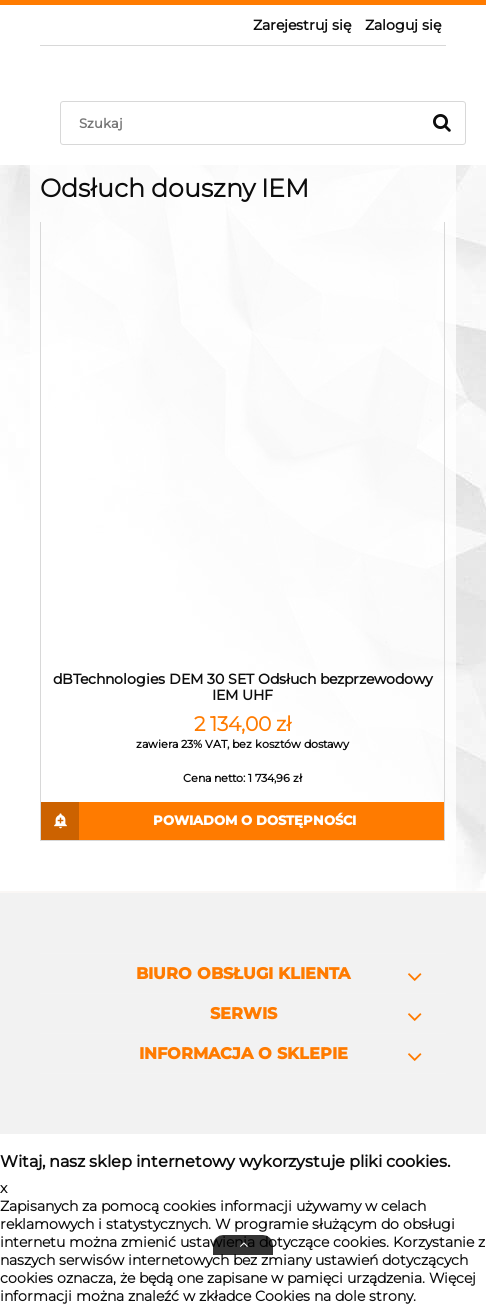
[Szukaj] (442, 123)
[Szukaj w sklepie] (244, 123)
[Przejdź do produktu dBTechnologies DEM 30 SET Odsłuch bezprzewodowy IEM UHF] (242, 445)
